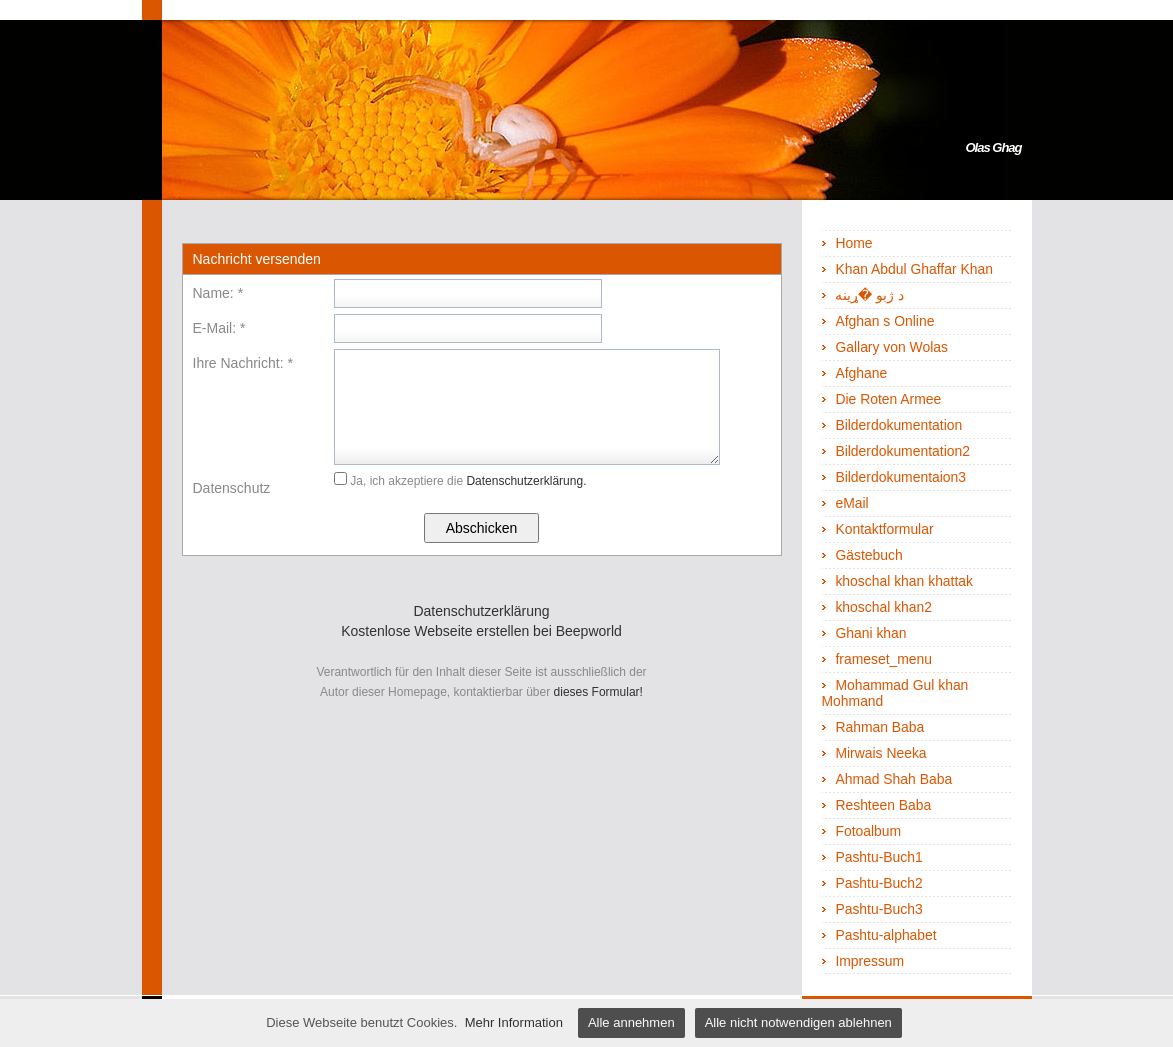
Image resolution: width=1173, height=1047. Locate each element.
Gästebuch (868, 555)
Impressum (869, 961)
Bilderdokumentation (898, 425)
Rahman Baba (879, 727)
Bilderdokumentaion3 (900, 477)
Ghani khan (870, 633)
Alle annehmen (631, 1022)
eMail (851, 503)
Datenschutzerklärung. (526, 481)
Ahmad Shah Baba (893, 779)
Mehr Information (514, 1022)
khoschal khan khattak (904, 581)
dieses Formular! (598, 692)
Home (853, 243)
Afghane (861, 373)
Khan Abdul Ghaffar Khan (913, 269)
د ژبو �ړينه (869, 295)
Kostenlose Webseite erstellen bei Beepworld (481, 631)
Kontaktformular (884, 529)
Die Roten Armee (888, 399)
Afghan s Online (884, 321)
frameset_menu (883, 659)
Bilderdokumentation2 (902, 451)
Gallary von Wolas (891, 347)
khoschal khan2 (883, 607)
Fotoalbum (868, 831)
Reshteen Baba (883, 805)
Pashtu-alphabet (885, 935)
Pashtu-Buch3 (878, 909)
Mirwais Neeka (880, 753)
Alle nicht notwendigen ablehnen (798, 1022)
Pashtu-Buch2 (878, 883)
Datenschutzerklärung (481, 611)
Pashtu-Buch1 (878, 857)
